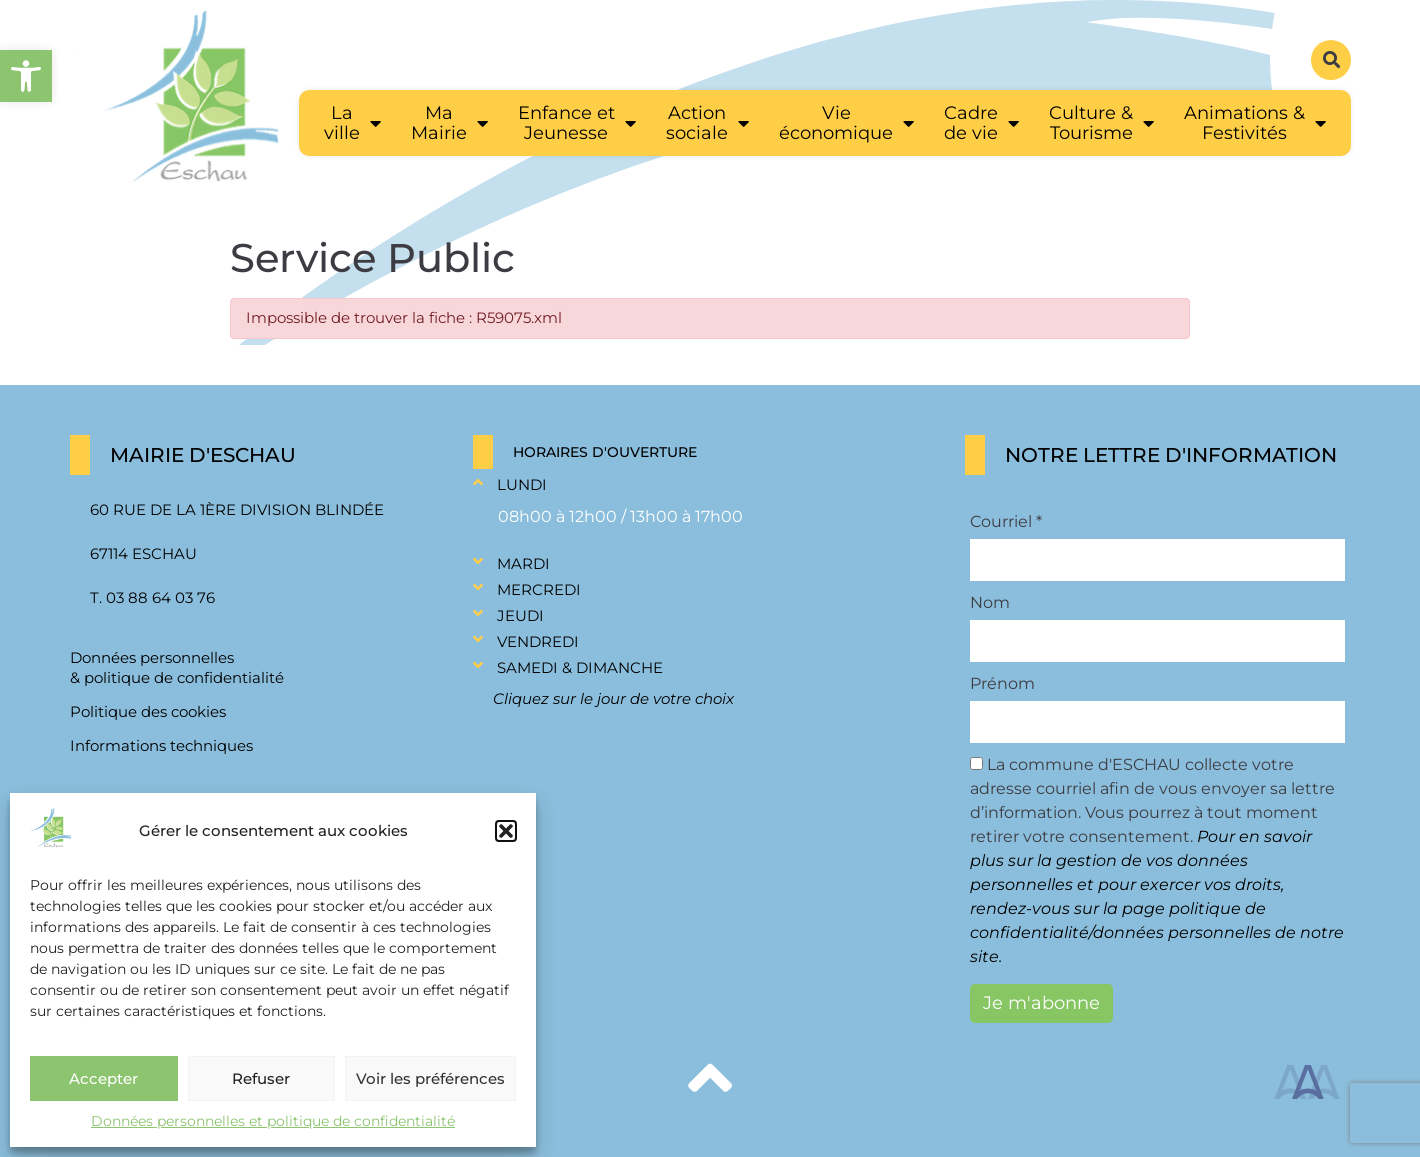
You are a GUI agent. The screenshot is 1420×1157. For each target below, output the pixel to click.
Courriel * (1006, 522)
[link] (26, 76)
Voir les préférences (430, 1078)
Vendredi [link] (538, 641)
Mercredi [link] (539, 589)
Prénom (1002, 684)
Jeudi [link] (520, 615)
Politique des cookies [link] (148, 711)
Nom (990, 603)
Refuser (261, 1078)
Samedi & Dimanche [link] (580, 667)
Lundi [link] (522, 484)
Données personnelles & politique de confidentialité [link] (177, 667)
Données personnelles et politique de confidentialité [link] (273, 1121)
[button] (506, 831)
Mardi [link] (523, 563)
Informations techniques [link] (161, 745)
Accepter (103, 1078)
